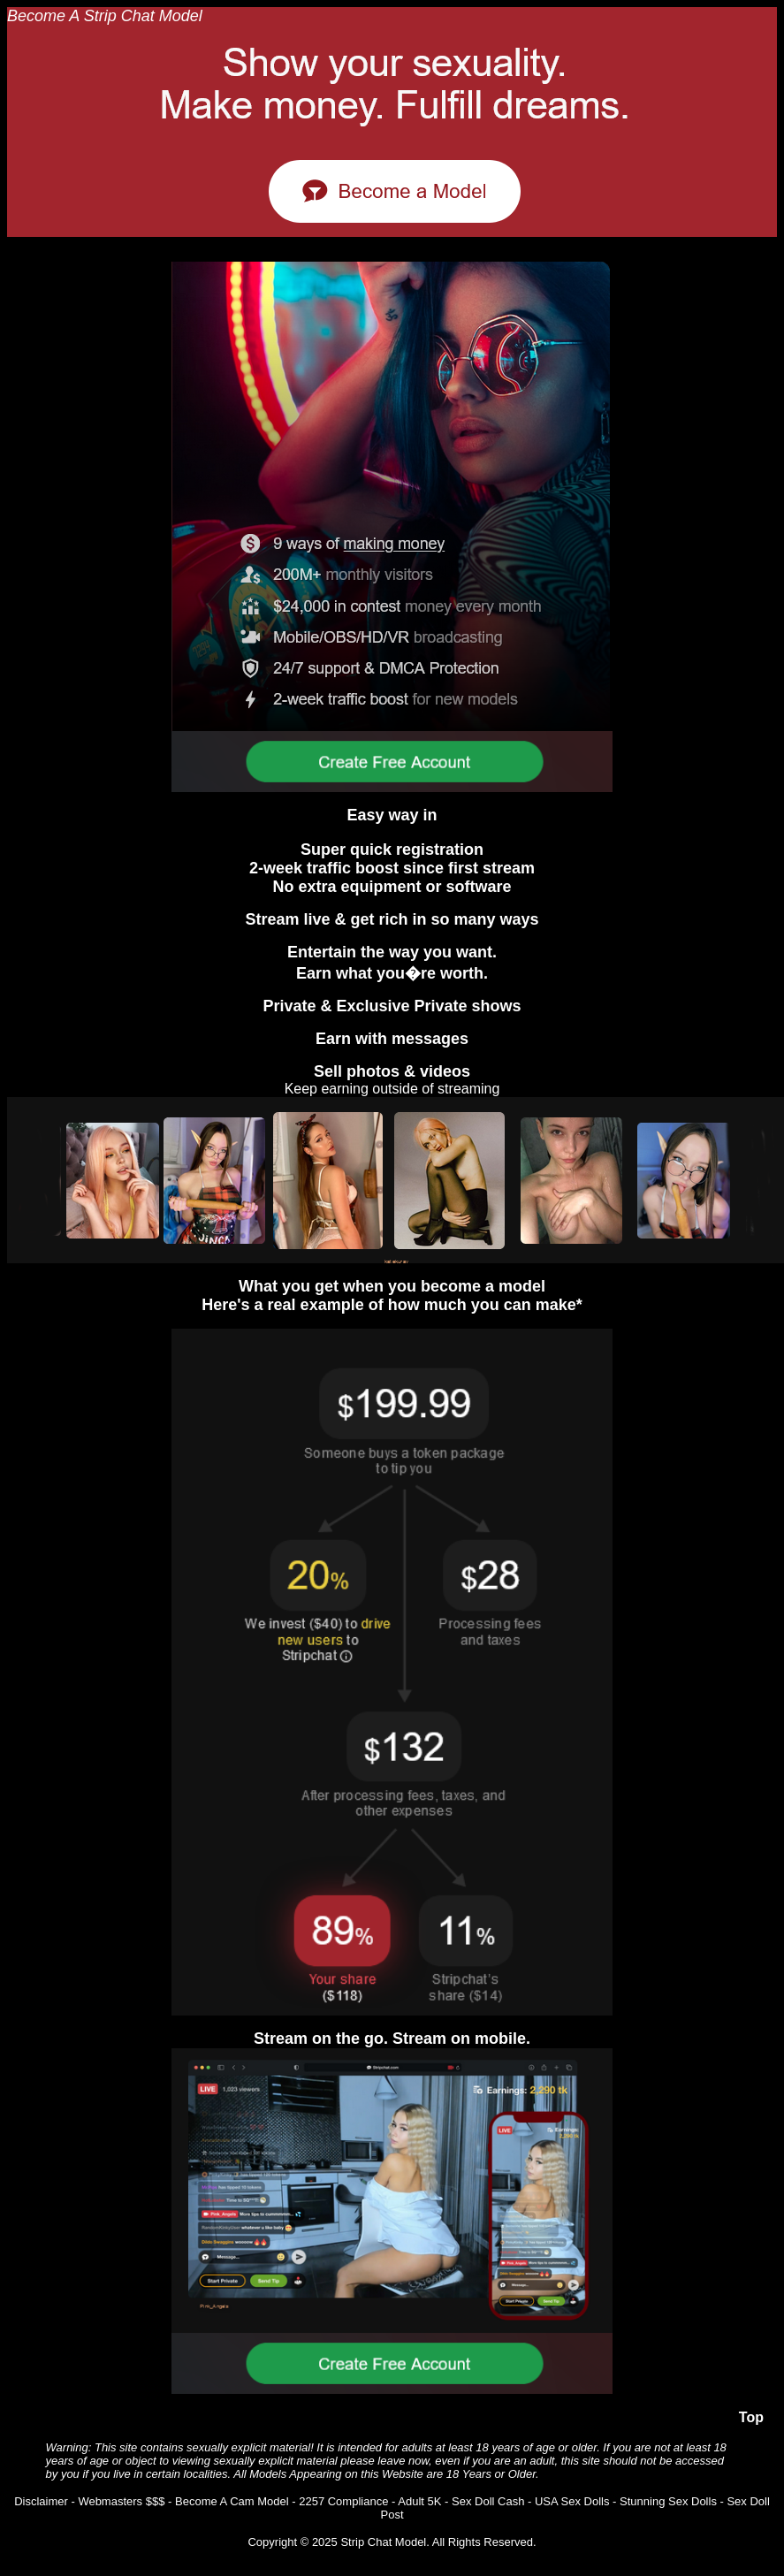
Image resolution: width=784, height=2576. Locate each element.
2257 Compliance (343, 2501)
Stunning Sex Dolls (668, 2501)
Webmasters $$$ (121, 2501)
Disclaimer (41, 2501)
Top (751, 2417)
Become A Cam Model (232, 2501)
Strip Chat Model (383, 2542)
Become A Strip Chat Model (104, 16)
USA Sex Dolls (572, 2501)
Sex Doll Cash (488, 2501)
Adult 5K (419, 2501)
